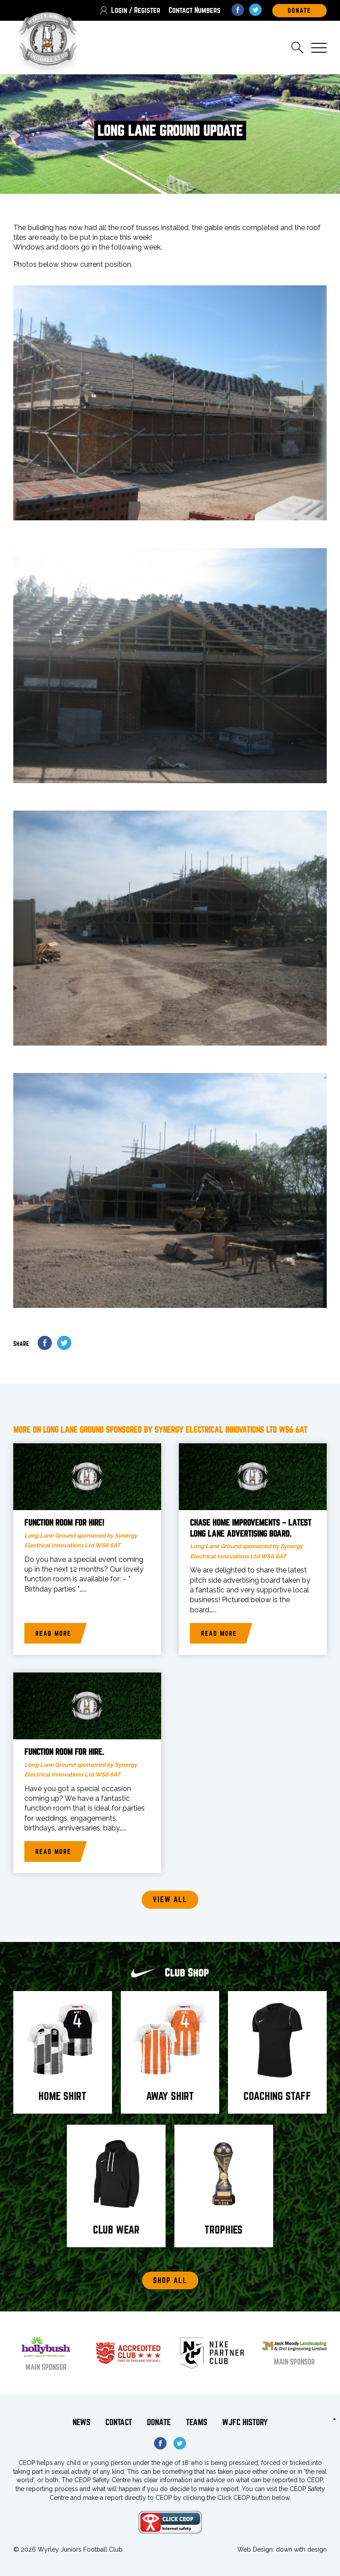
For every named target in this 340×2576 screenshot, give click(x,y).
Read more (53, 1633)
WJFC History (245, 2422)
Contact (118, 2422)
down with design (301, 2549)
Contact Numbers (194, 10)
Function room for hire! (64, 1523)
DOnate (299, 11)
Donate (159, 2422)
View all (170, 1899)
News (81, 2422)
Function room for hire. (64, 1753)
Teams (196, 2422)
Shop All (170, 2280)
